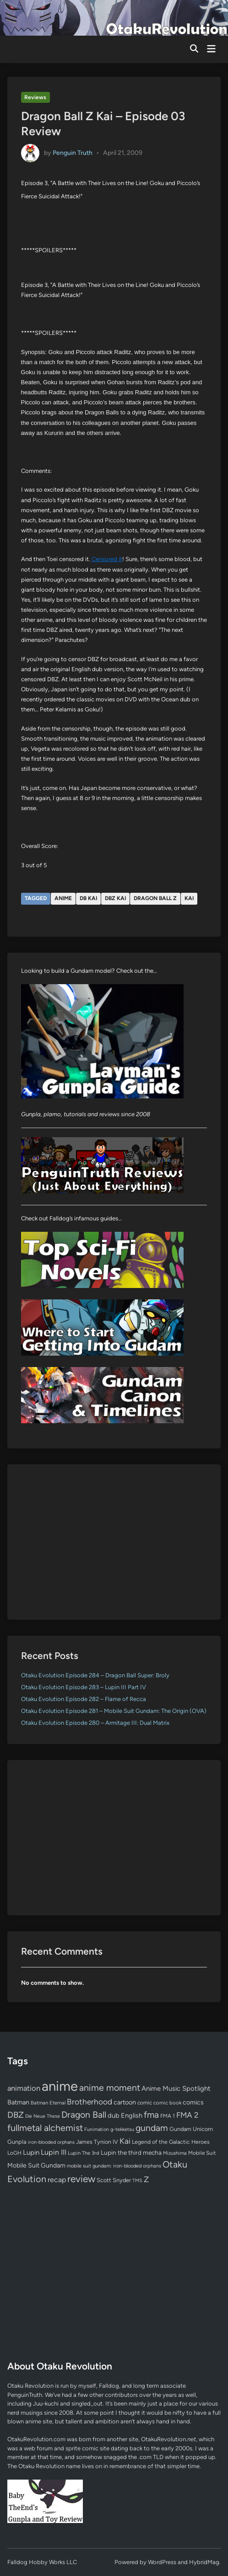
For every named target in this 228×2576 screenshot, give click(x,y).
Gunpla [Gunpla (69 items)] (17, 2141)
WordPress (162, 2562)
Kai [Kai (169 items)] (124, 2141)
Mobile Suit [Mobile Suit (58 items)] (202, 2153)
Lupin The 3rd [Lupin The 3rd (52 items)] (83, 2153)
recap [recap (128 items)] (57, 2179)
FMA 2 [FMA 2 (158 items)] (187, 2115)
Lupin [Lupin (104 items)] (31, 2152)
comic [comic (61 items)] (144, 2102)
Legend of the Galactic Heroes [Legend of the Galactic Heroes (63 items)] (171, 2141)
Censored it (107, 559)
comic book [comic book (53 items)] (167, 2102)
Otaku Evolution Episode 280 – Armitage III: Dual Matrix (95, 1722)
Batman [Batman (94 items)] (18, 2102)
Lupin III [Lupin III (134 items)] (53, 2152)
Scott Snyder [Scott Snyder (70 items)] (114, 2180)
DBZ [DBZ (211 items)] (15, 2115)
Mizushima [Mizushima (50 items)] (175, 2153)
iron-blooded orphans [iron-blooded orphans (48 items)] (51, 2142)
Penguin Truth (72, 153)
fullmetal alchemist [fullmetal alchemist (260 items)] (45, 2127)
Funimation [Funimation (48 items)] (96, 2129)
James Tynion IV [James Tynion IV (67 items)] (97, 2141)
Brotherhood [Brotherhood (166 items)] (89, 2101)
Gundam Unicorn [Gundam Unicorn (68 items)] (191, 2128)
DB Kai (88, 898)
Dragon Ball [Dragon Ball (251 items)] (83, 2114)
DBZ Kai (115, 898)
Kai (189, 898)
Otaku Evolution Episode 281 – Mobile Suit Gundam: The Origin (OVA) (113, 1710)
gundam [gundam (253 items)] (152, 2127)
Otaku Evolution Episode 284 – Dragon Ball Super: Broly (95, 1675)
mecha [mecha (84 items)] (152, 2152)
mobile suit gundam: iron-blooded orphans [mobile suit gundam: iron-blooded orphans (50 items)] (114, 2166)
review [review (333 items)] (81, 2178)
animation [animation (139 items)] (23, 2088)
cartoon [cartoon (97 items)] (125, 2102)
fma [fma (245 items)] (151, 2115)
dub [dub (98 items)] (113, 2115)
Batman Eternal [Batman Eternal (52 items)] (48, 2102)
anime (63, 898)
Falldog (109, 2385)
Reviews (35, 97)
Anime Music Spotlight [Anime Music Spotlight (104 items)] (176, 2088)
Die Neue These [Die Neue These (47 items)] (42, 2116)
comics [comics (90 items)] (193, 2102)
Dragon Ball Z (155, 898)
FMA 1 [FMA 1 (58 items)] (167, 2116)
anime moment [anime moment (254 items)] (109, 2087)
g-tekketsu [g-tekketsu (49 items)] (122, 2129)
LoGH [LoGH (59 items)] (14, 2153)
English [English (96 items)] (131, 2115)
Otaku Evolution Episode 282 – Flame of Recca (83, 1699)
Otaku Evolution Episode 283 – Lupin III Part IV (83, 1687)
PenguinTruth (24, 2394)
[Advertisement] (114, 1542)
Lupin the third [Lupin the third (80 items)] (121, 2152)
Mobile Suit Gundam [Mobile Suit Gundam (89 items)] (36, 2165)
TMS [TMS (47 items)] (137, 2181)
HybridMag (204, 2562)
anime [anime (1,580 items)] (60, 2086)
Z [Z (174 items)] (146, 2179)
